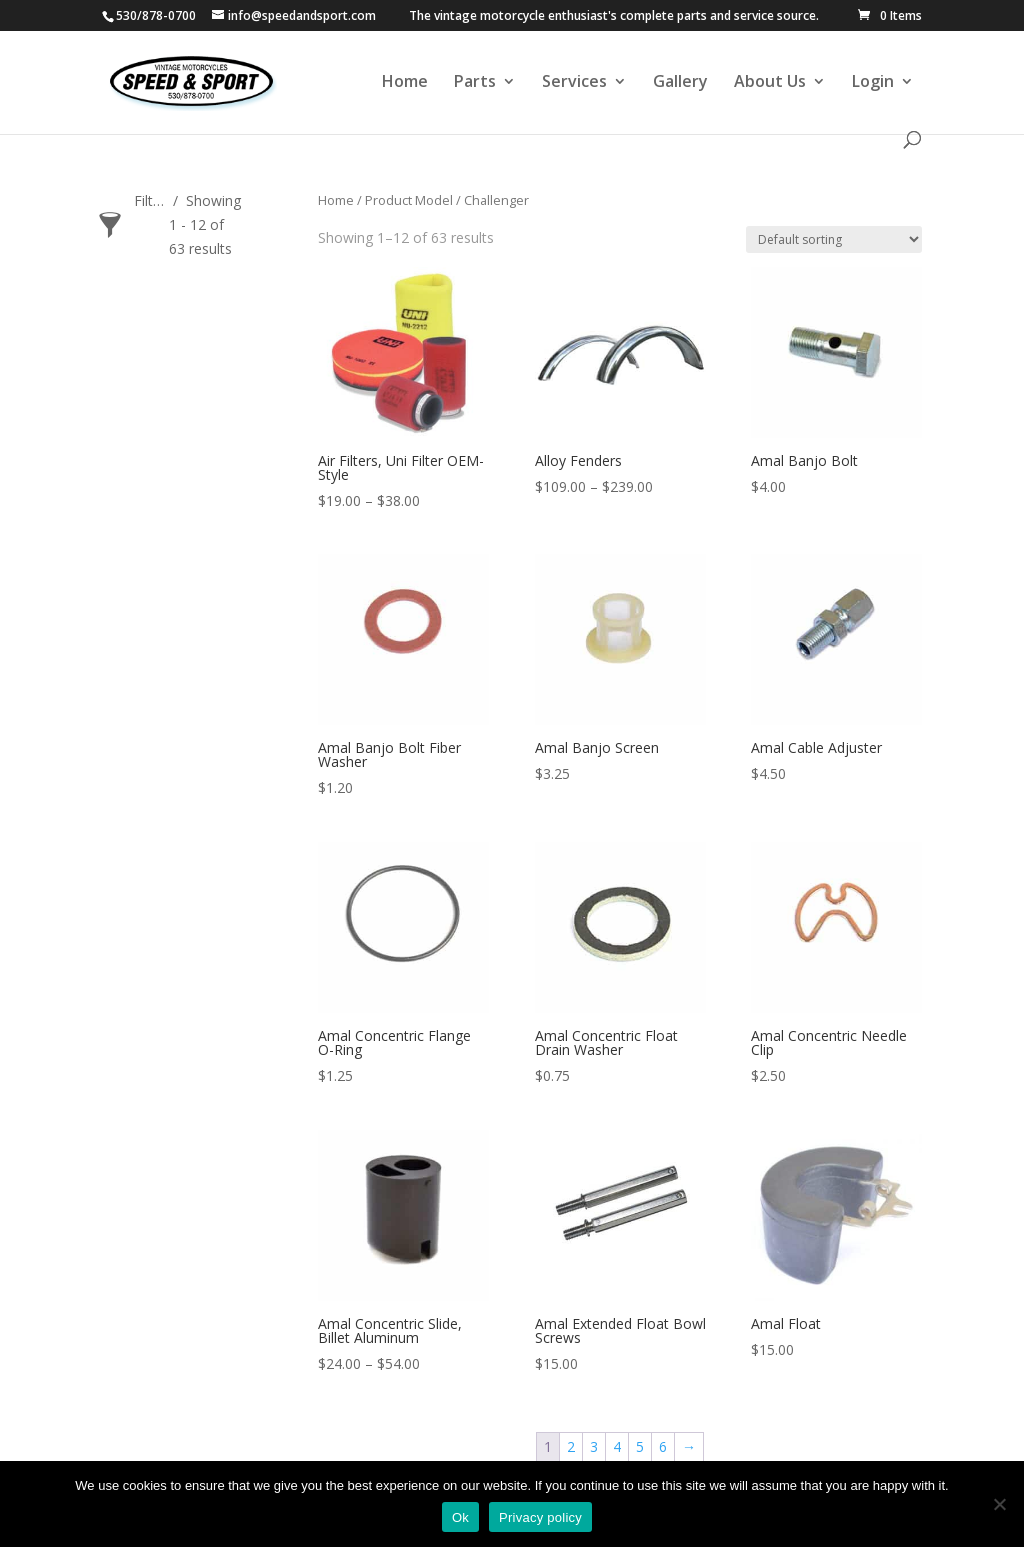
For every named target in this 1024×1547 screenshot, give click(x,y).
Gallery (680, 83)
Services (574, 83)
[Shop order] (834, 239)
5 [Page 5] (640, 1446)
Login (873, 83)
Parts (475, 83)
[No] (999, 1504)
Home (405, 83)
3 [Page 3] (594, 1446)
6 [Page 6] (663, 1446)
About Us (770, 83)
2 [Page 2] (571, 1446)
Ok (460, 1517)
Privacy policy (540, 1517)
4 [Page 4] (617, 1446)
